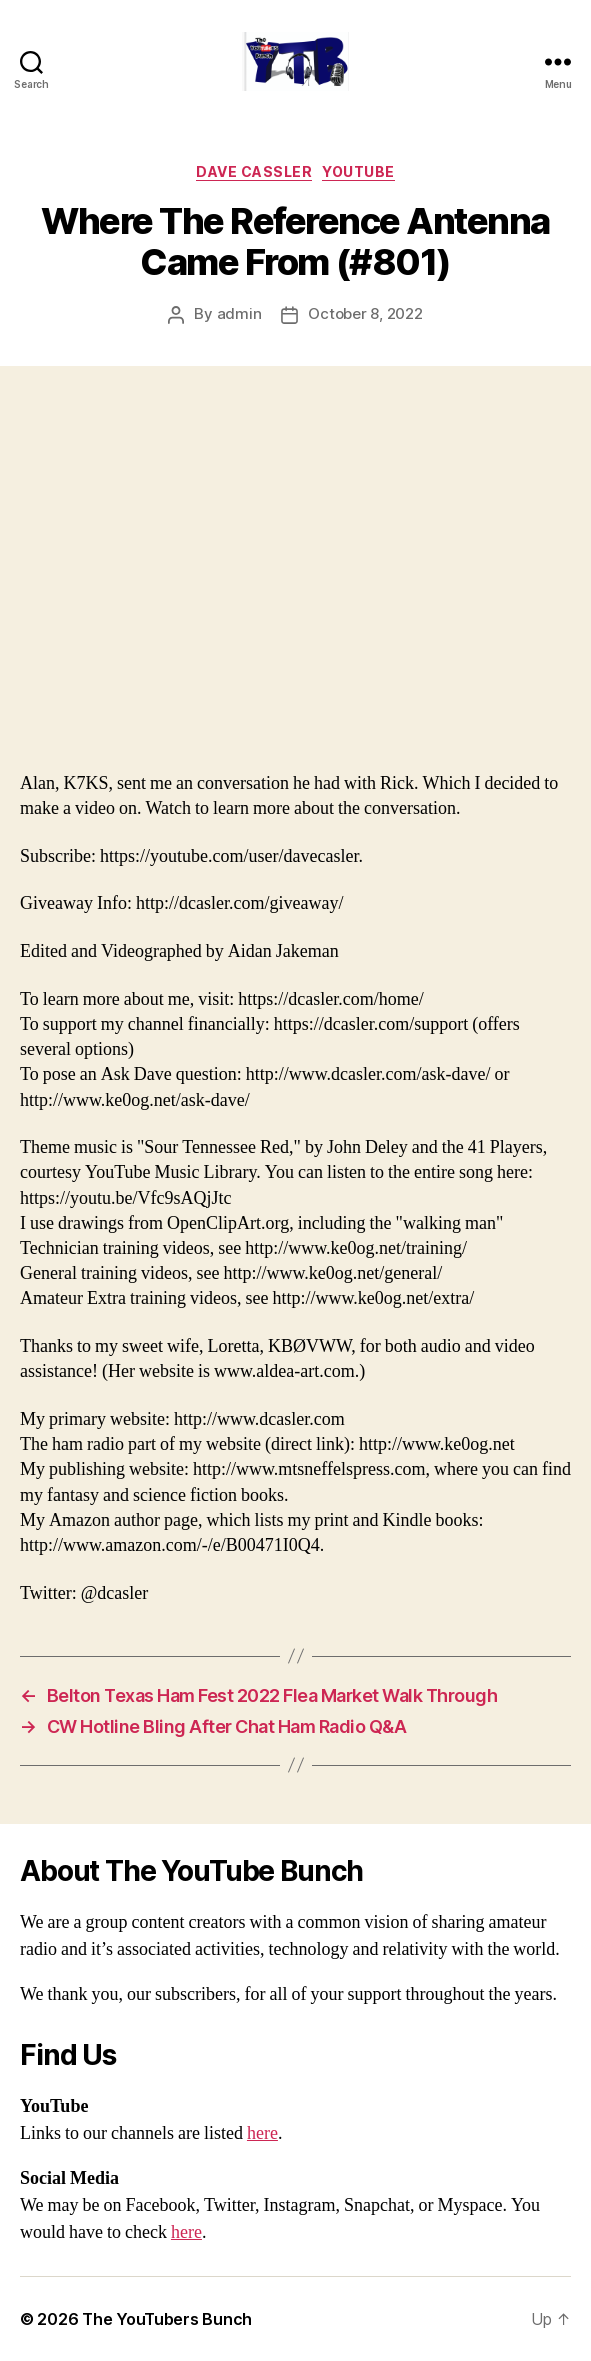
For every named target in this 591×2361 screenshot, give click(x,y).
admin (239, 313)
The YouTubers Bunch (167, 2319)
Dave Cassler (254, 171)
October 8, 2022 (365, 313)
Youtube (358, 171)
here (262, 2133)
